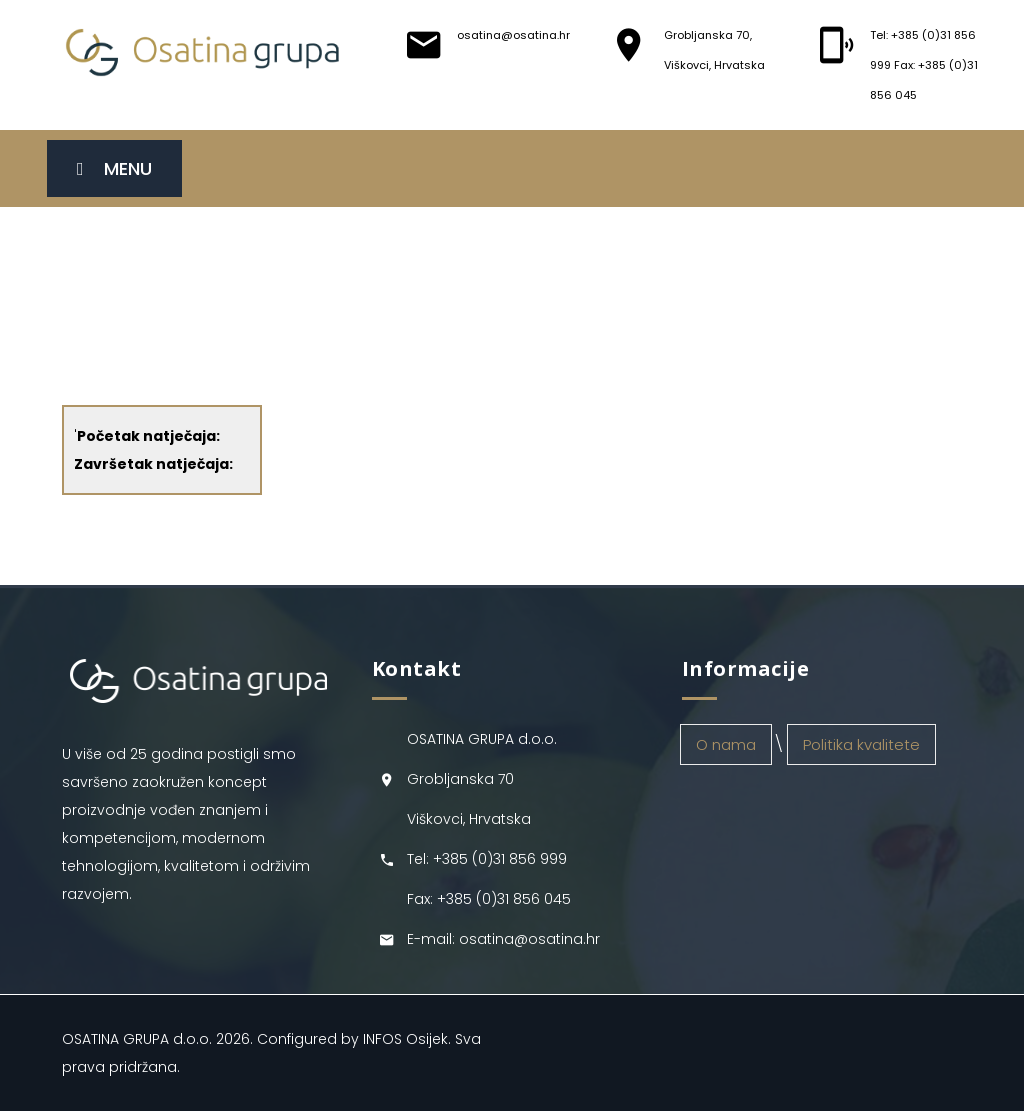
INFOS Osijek (405, 1039)
